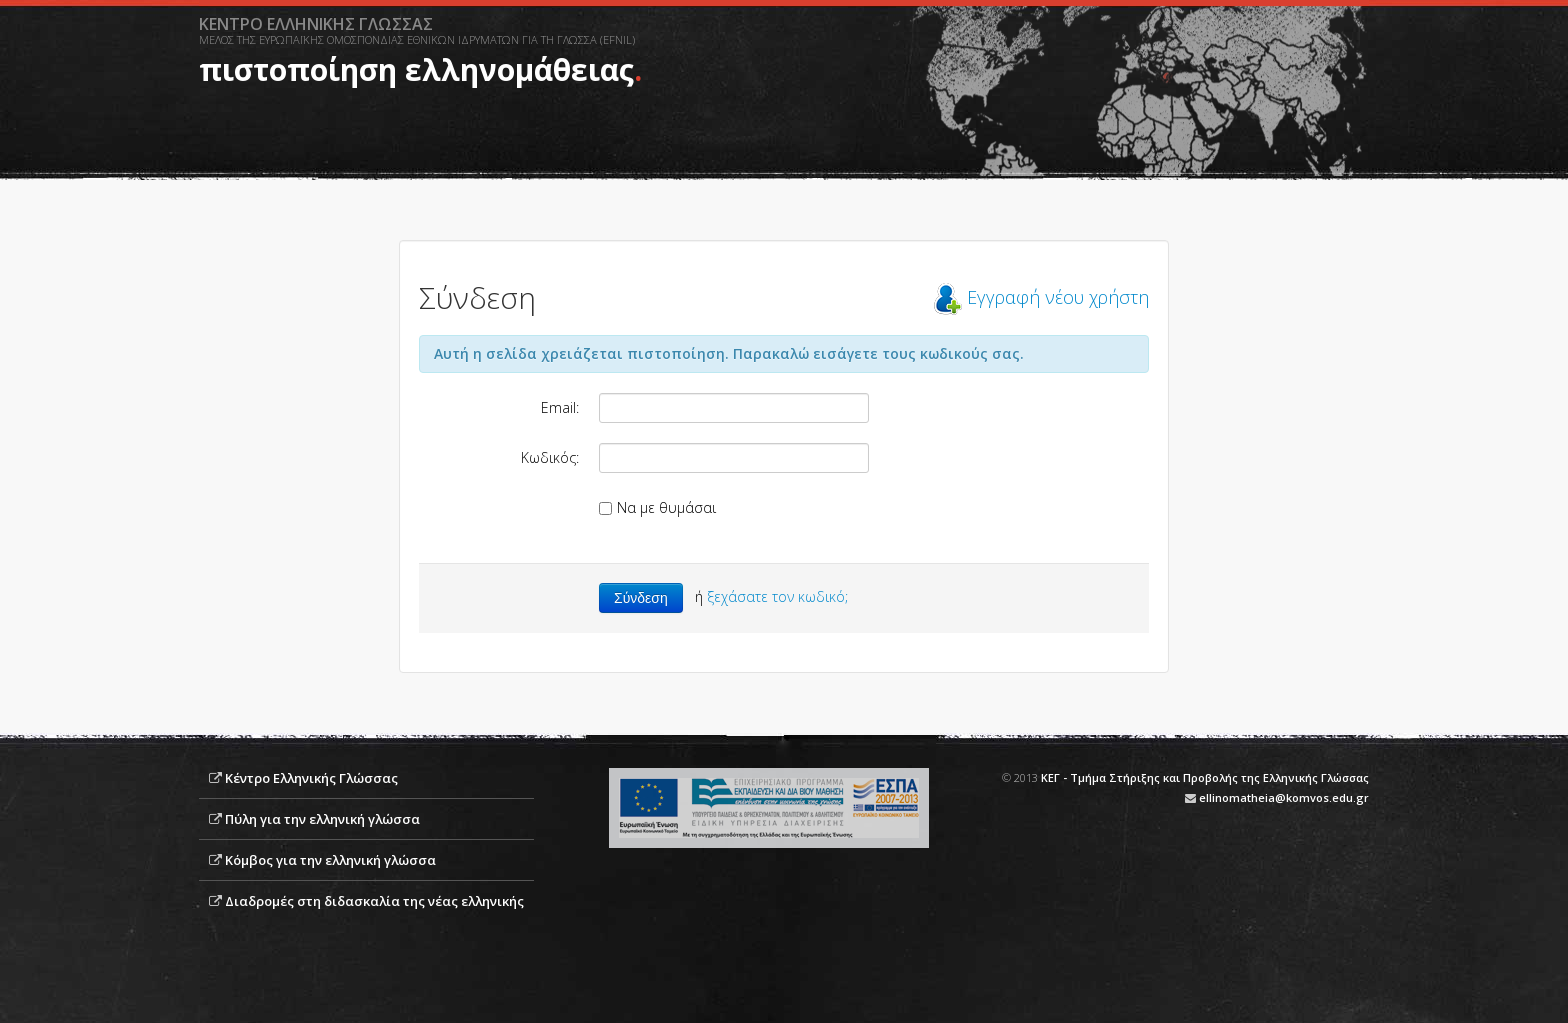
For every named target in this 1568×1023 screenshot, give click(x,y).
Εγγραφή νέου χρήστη (1058, 297)
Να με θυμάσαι (657, 507)
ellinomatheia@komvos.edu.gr (1284, 797)
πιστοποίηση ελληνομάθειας (416, 69)
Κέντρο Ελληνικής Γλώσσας (311, 778)
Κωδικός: (550, 457)
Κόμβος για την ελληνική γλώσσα (330, 860)
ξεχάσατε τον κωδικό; (777, 596)
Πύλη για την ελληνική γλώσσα (322, 819)
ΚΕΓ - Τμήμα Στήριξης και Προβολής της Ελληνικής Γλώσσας (1205, 777)
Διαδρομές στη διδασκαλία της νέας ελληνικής (374, 901)
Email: (560, 407)
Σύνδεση (641, 598)
